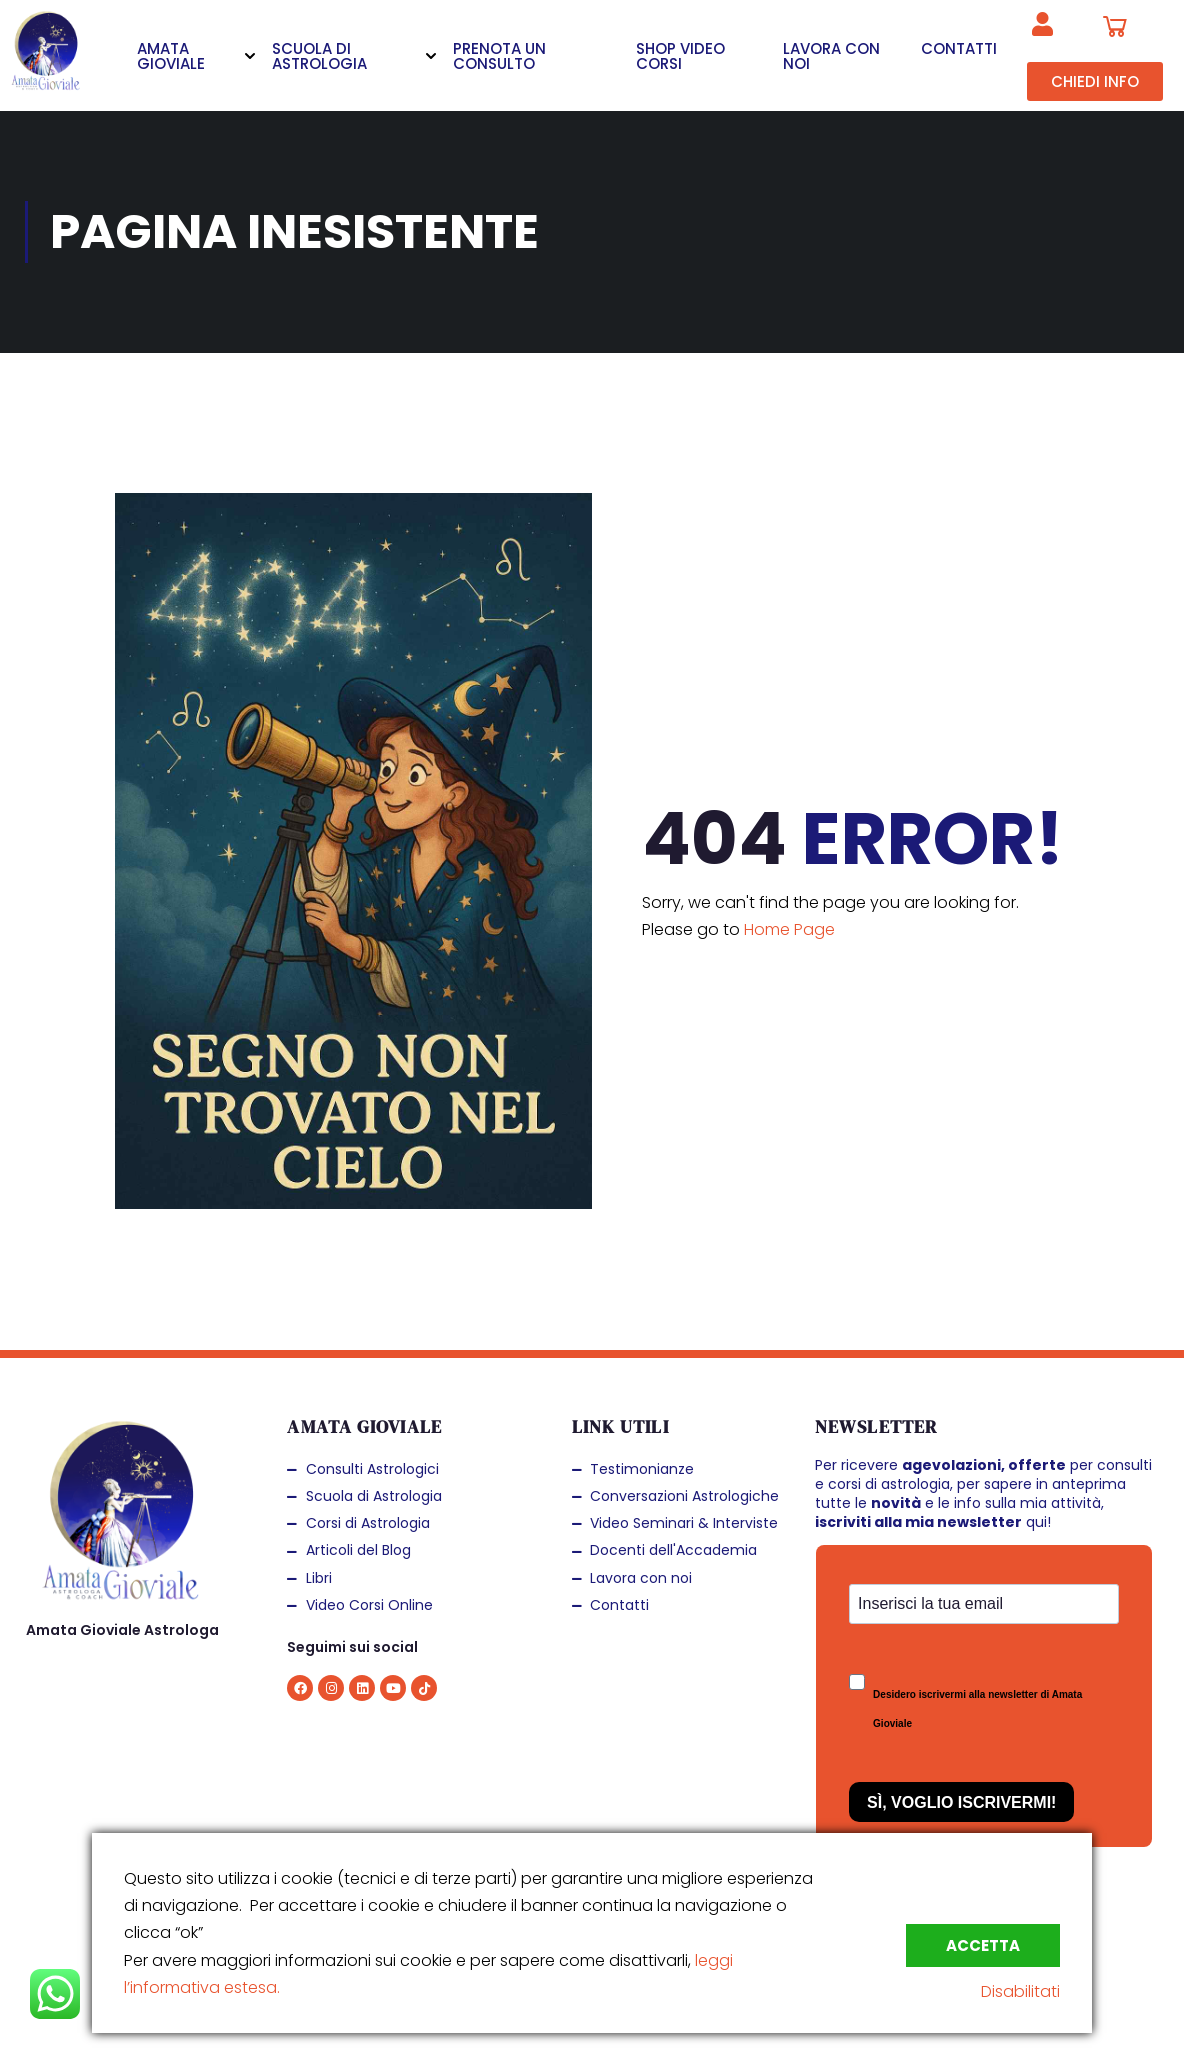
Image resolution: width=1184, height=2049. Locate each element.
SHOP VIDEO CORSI (680, 56)
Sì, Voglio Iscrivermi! (961, 1802)
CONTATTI (959, 48)
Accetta (983, 1945)
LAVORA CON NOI (831, 56)
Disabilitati (1020, 1991)
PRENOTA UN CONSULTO (499, 56)
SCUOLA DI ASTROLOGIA (319, 56)
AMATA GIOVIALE (171, 56)
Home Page (789, 929)
